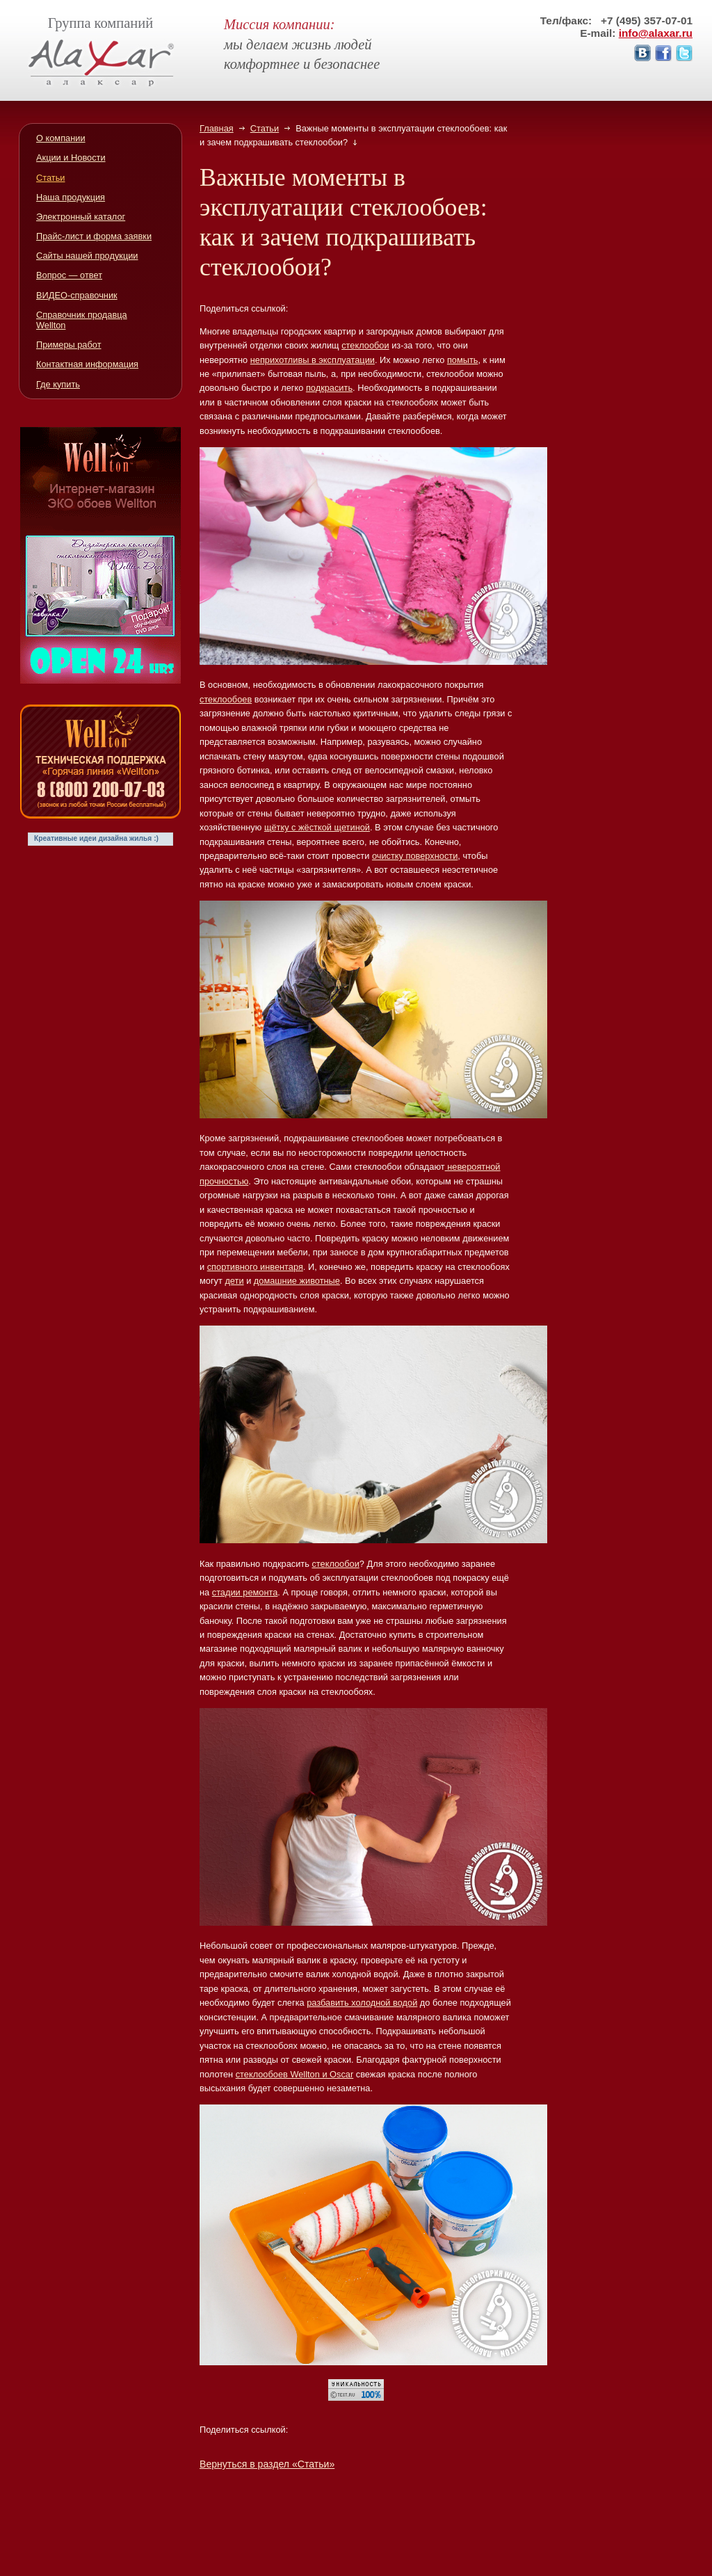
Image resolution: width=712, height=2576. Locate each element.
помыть (462, 360)
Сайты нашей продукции (87, 255)
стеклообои (365, 345)
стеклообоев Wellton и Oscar (295, 2074)
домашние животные (297, 1280)
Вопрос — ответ (69, 275)
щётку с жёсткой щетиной (317, 827)
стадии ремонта (245, 1592)
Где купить (58, 384)
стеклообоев (226, 699)
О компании (61, 138)
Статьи (264, 128)
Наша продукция (70, 197)
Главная (217, 128)
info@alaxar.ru (656, 33)
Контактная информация (87, 364)
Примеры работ (69, 344)
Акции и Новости (71, 157)
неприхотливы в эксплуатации (312, 360)
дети (234, 1280)
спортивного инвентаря (255, 1267)
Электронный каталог (80, 216)
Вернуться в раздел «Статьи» (267, 2464)
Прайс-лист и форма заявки (94, 236)
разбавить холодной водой (362, 2002)
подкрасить (329, 388)
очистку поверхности (415, 856)
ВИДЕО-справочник (77, 295)
